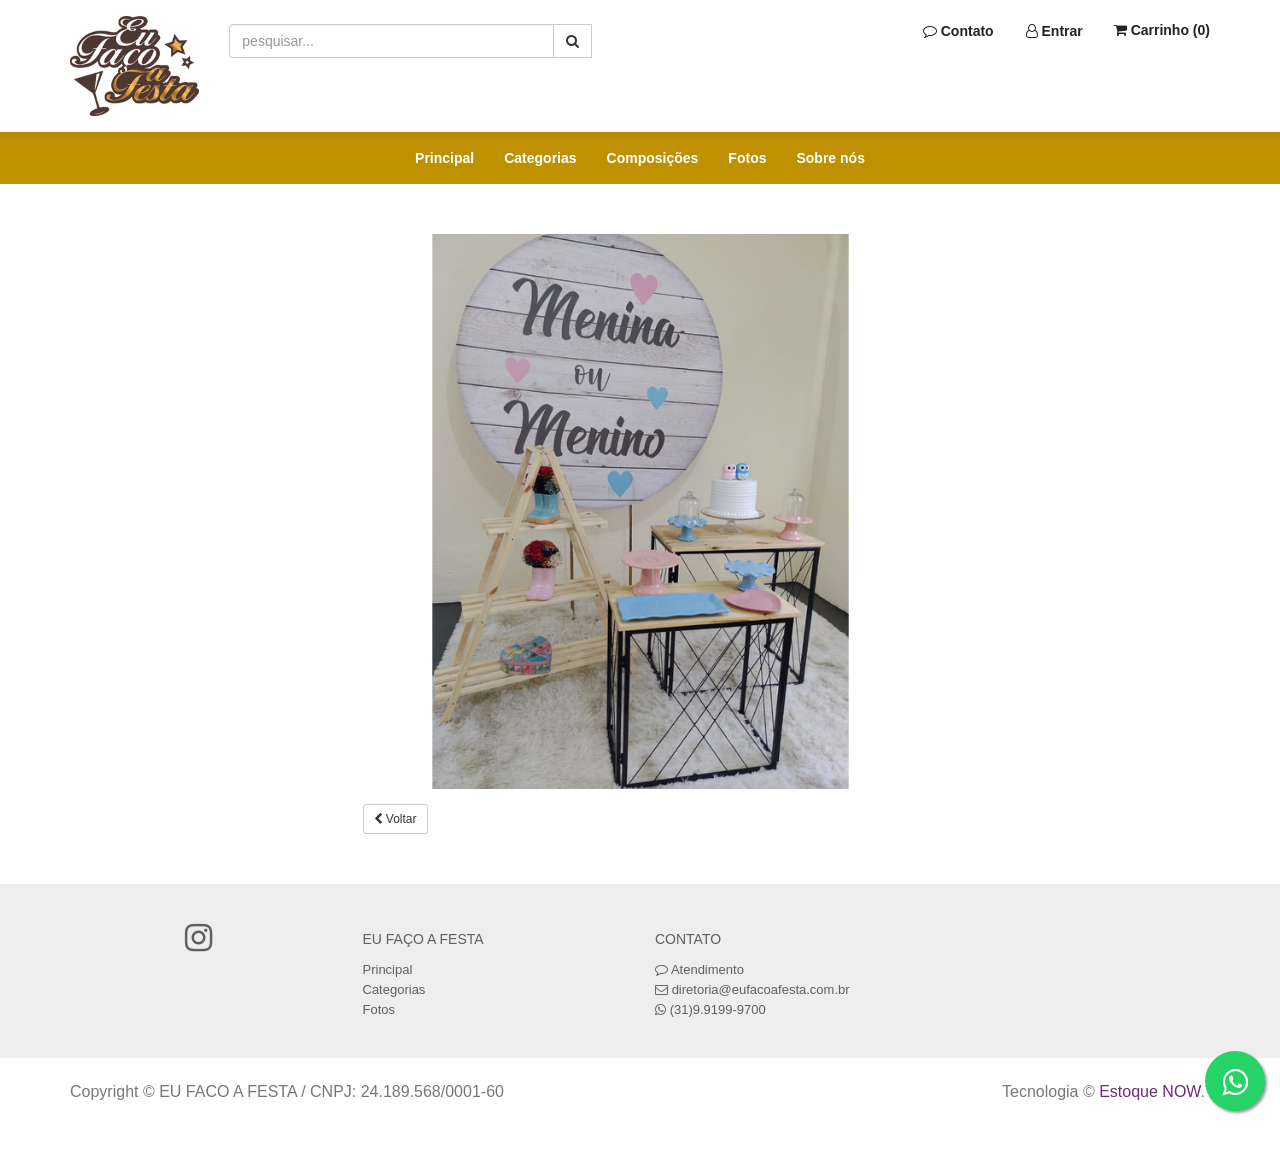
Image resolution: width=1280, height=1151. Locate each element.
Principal (444, 158)
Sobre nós (830, 158)
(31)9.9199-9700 (718, 1009)
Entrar (1054, 31)
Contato (958, 31)
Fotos (747, 158)
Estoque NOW (1149, 1091)
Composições (653, 158)
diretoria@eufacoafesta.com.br (761, 989)
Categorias (540, 158)
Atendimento (699, 969)
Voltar (395, 819)
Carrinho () (1162, 30)
